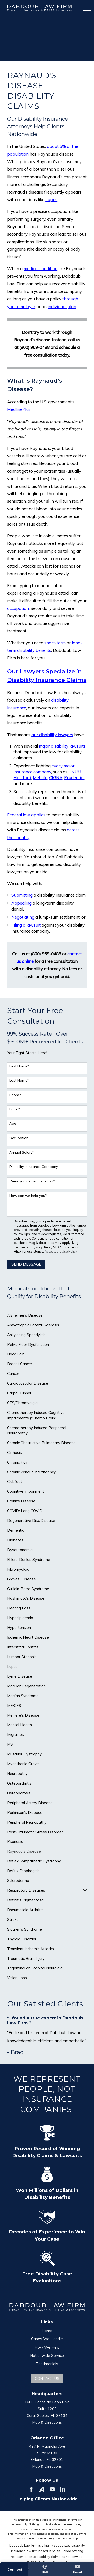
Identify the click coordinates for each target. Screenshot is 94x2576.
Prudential (74, 777)
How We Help (47, 2347)
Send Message (26, 1264)
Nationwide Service (47, 2355)
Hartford (22, 777)
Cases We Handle (47, 2338)
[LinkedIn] (62, 2489)
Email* (14, 1109)
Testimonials (47, 2363)
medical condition (40, 268)
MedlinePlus (19, 409)
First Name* (19, 1066)
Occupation (18, 1138)
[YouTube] (52, 2489)
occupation (18, 608)
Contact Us (47, 2378)
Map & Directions (47, 2422)
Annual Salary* (21, 1152)
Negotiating (22, 917)
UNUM (74, 771)
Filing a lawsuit (26, 925)
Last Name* (19, 1080)
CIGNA (55, 777)
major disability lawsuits (62, 746)
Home (47, 2330)
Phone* (15, 1095)
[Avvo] (41, 2489)
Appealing (21, 903)
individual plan (62, 306)
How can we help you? (28, 1196)
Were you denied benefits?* (32, 1181)
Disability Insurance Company (33, 1167)
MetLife (40, 777)
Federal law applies (26, 814)
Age (12, 1123)
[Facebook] (31, 2489)
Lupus (51, 199)
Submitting (22, 895)
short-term (55, 642)
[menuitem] (47, 1315)
